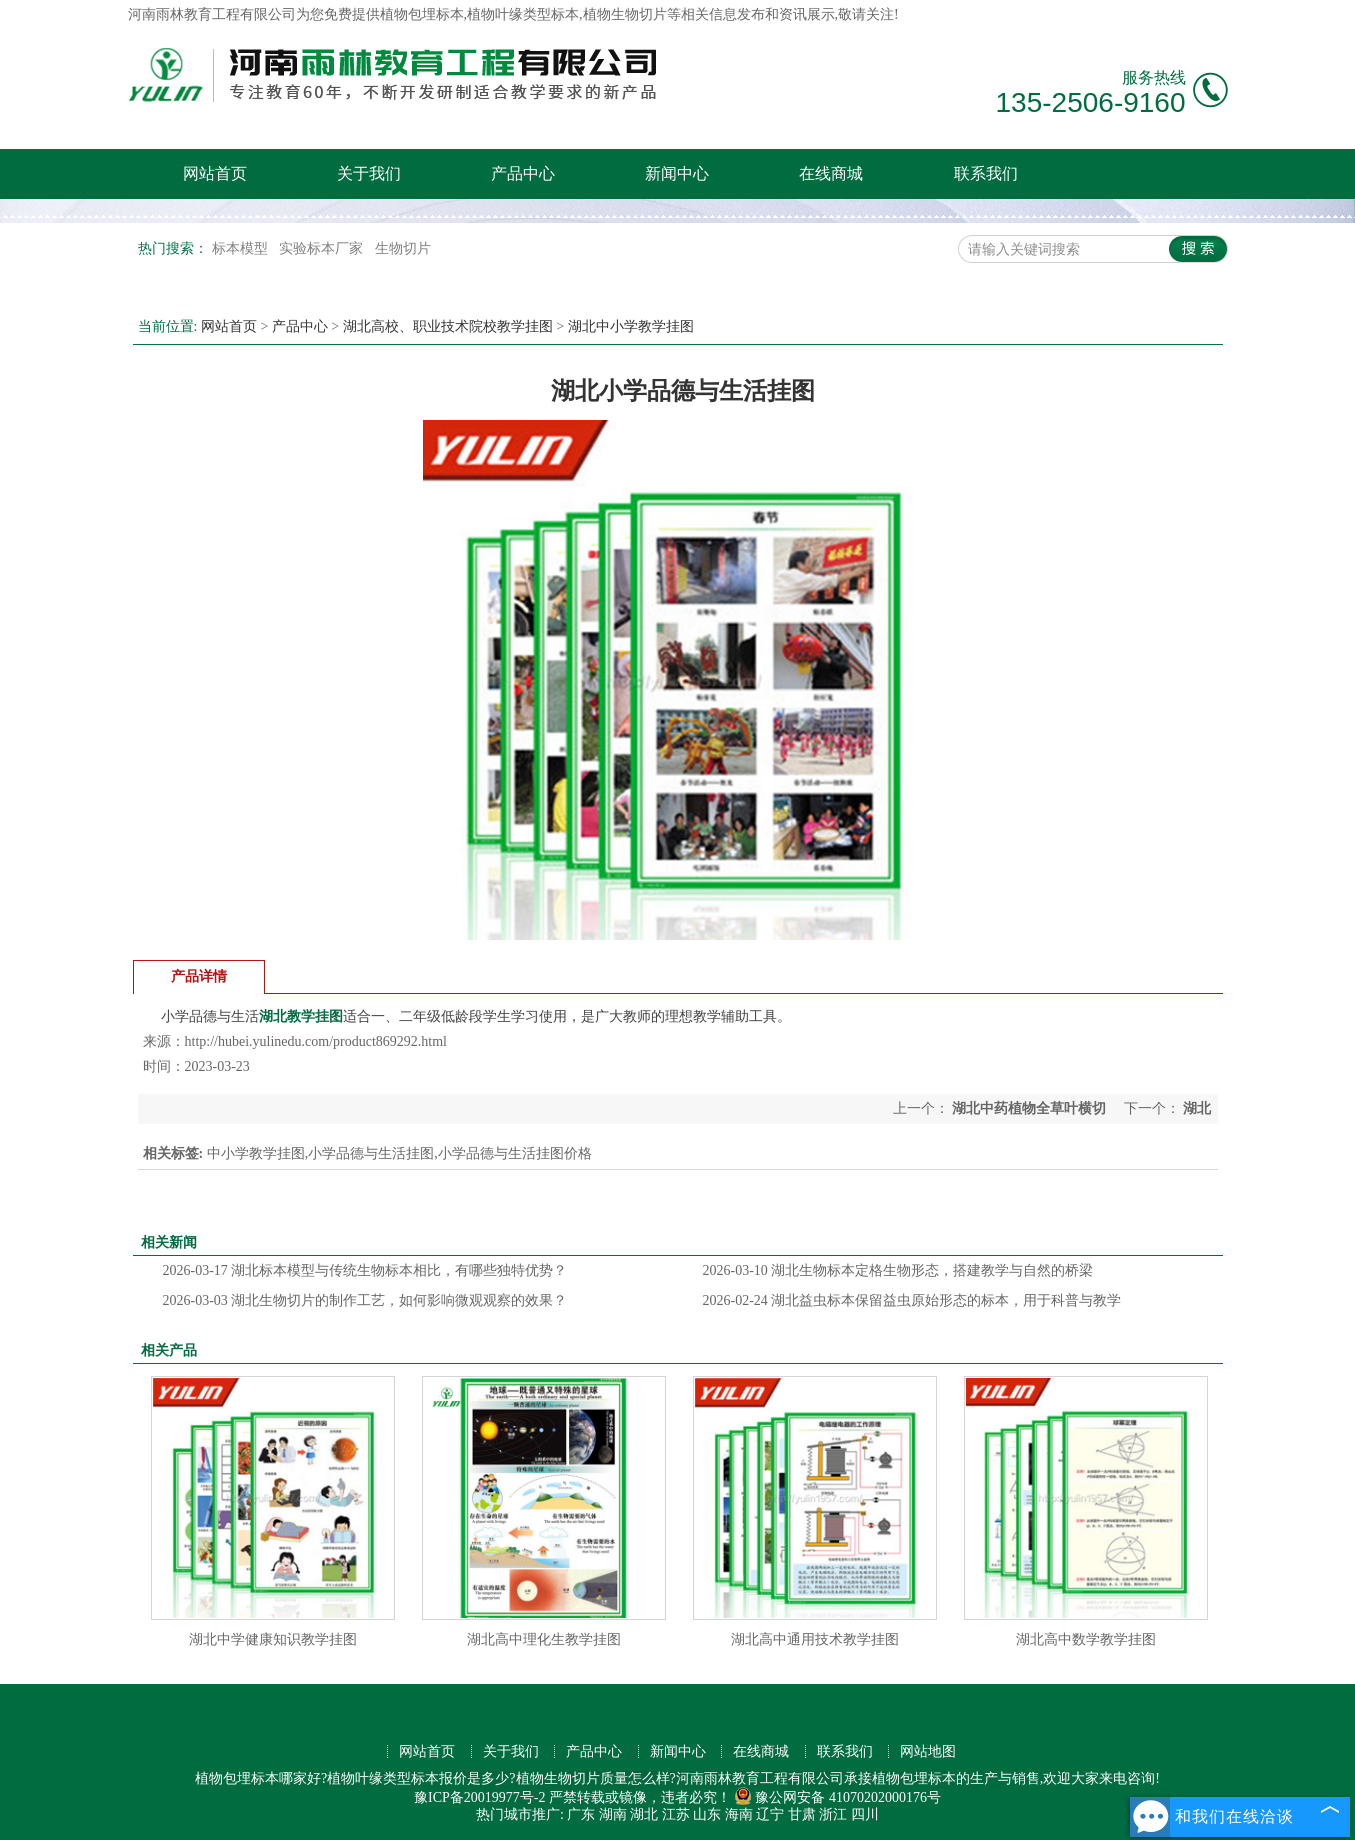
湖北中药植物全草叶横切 (1029, 1108)
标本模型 (242, 248)
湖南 (613, 1814)
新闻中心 (677, 173)
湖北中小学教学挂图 (631, 326)
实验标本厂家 (323, 248)
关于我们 (369, 173)
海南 (739, 1814)
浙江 (833, 1814)
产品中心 (523, 173)
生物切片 (403, 248)
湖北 (644, 1814)
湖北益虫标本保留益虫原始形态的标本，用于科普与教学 (912, 1300)
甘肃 (802, 1814)
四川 (865, 1814)
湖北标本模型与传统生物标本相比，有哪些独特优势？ (365, 1270)
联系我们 (986, 173)
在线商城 (831, 173)
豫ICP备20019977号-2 (479, 1797)
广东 (581, 1814)
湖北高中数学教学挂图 (1086, 1639)
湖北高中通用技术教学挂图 (815, 1639)
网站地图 (928, 1751)
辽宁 (770, 1814)
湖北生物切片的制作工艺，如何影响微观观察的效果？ (365, 1300)
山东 (707, 1814)
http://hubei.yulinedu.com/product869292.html (316, 1041)
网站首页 (215, 173)
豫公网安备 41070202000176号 (837, 1797)
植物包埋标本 (422, 14)
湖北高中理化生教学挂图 (544, 1639)
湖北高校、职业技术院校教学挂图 (448, 326)
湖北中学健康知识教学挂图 (273, 1639)
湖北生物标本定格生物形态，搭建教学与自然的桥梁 (898, 1270)
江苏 (676, 1814)
